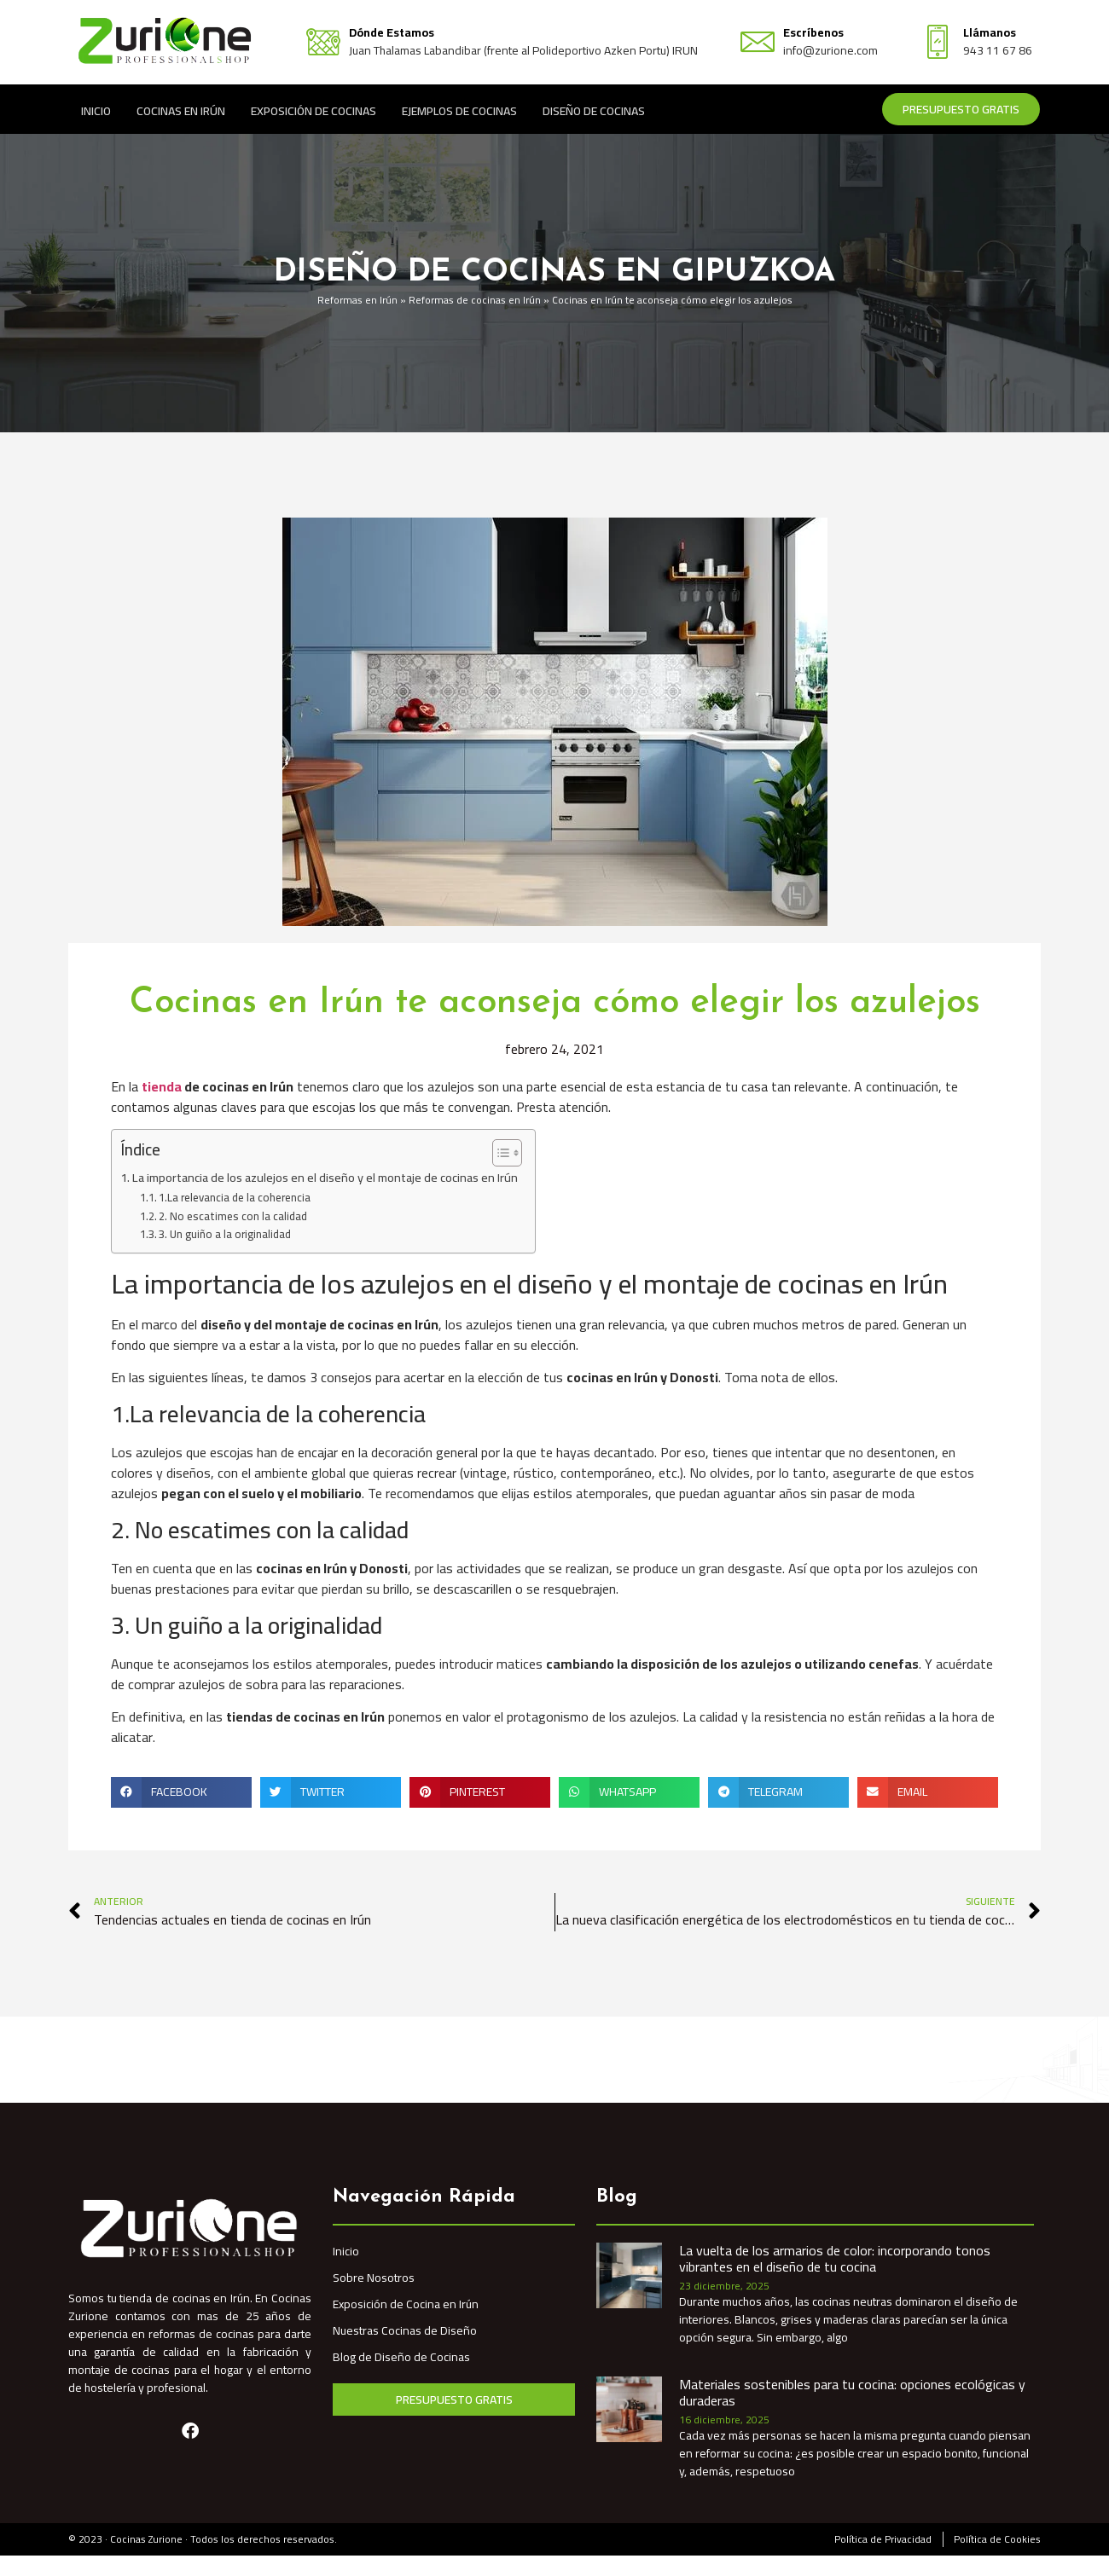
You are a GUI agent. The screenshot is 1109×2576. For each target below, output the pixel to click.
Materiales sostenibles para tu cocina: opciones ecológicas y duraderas (852, 2392)
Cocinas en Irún (180, 110)
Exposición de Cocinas (313, 110)
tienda (162, 1086)
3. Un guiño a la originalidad (225, 1234)
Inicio (96, 110)
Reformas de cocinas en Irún (475, 300)
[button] (181, 1792)
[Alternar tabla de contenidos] (498, 1152)
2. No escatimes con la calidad (233, 1216)
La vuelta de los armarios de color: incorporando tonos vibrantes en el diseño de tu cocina (834, 2258)
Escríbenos (813, 32)
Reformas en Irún (357, 300)
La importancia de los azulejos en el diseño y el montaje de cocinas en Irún (325, 1177)
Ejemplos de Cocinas (459, 110)
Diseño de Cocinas (594, 110)
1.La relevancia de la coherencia (235, 1198)
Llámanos (989, 32)
